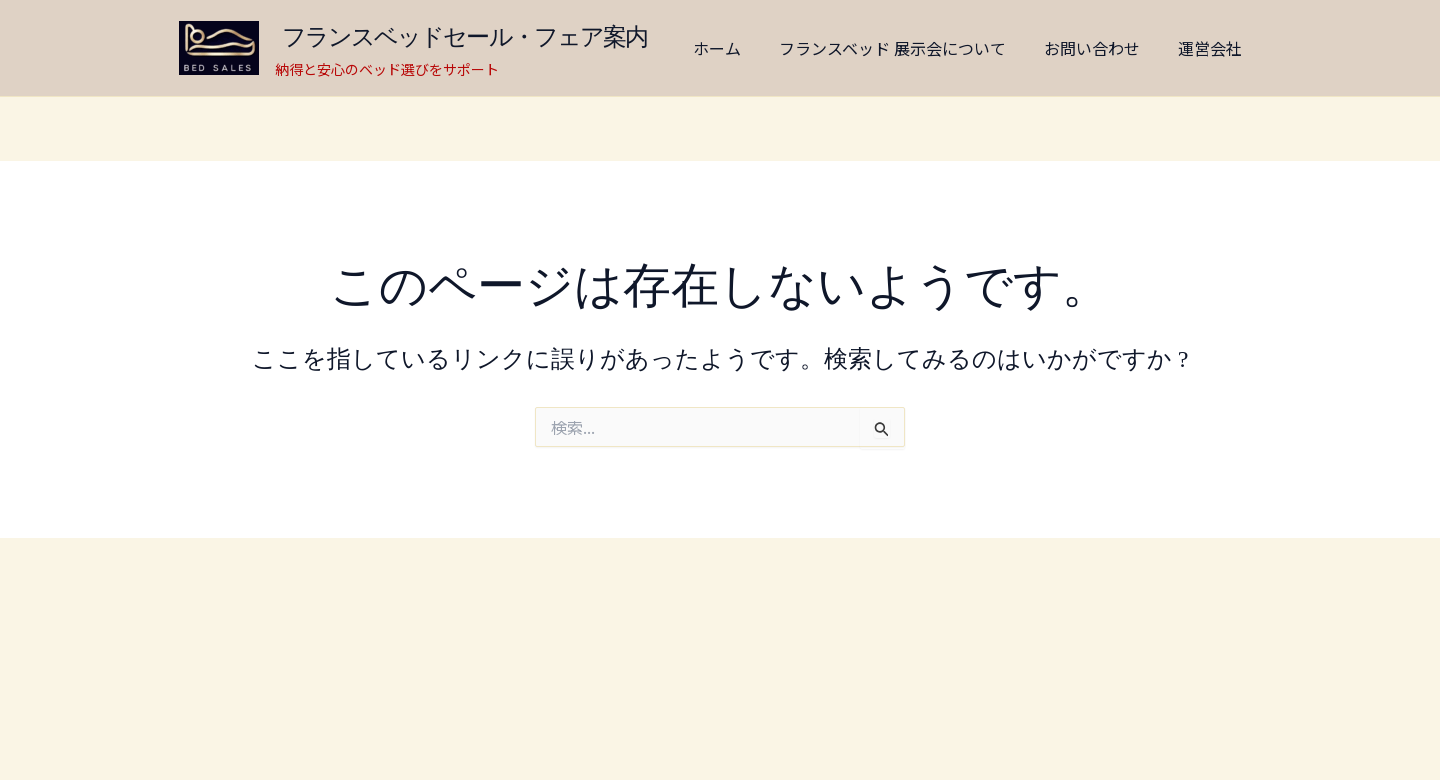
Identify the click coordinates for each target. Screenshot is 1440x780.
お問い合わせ (1089, 48)
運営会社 (1201, 48)
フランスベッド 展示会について (895, 48)
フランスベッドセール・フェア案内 (476, 36)
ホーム (726, 48)
